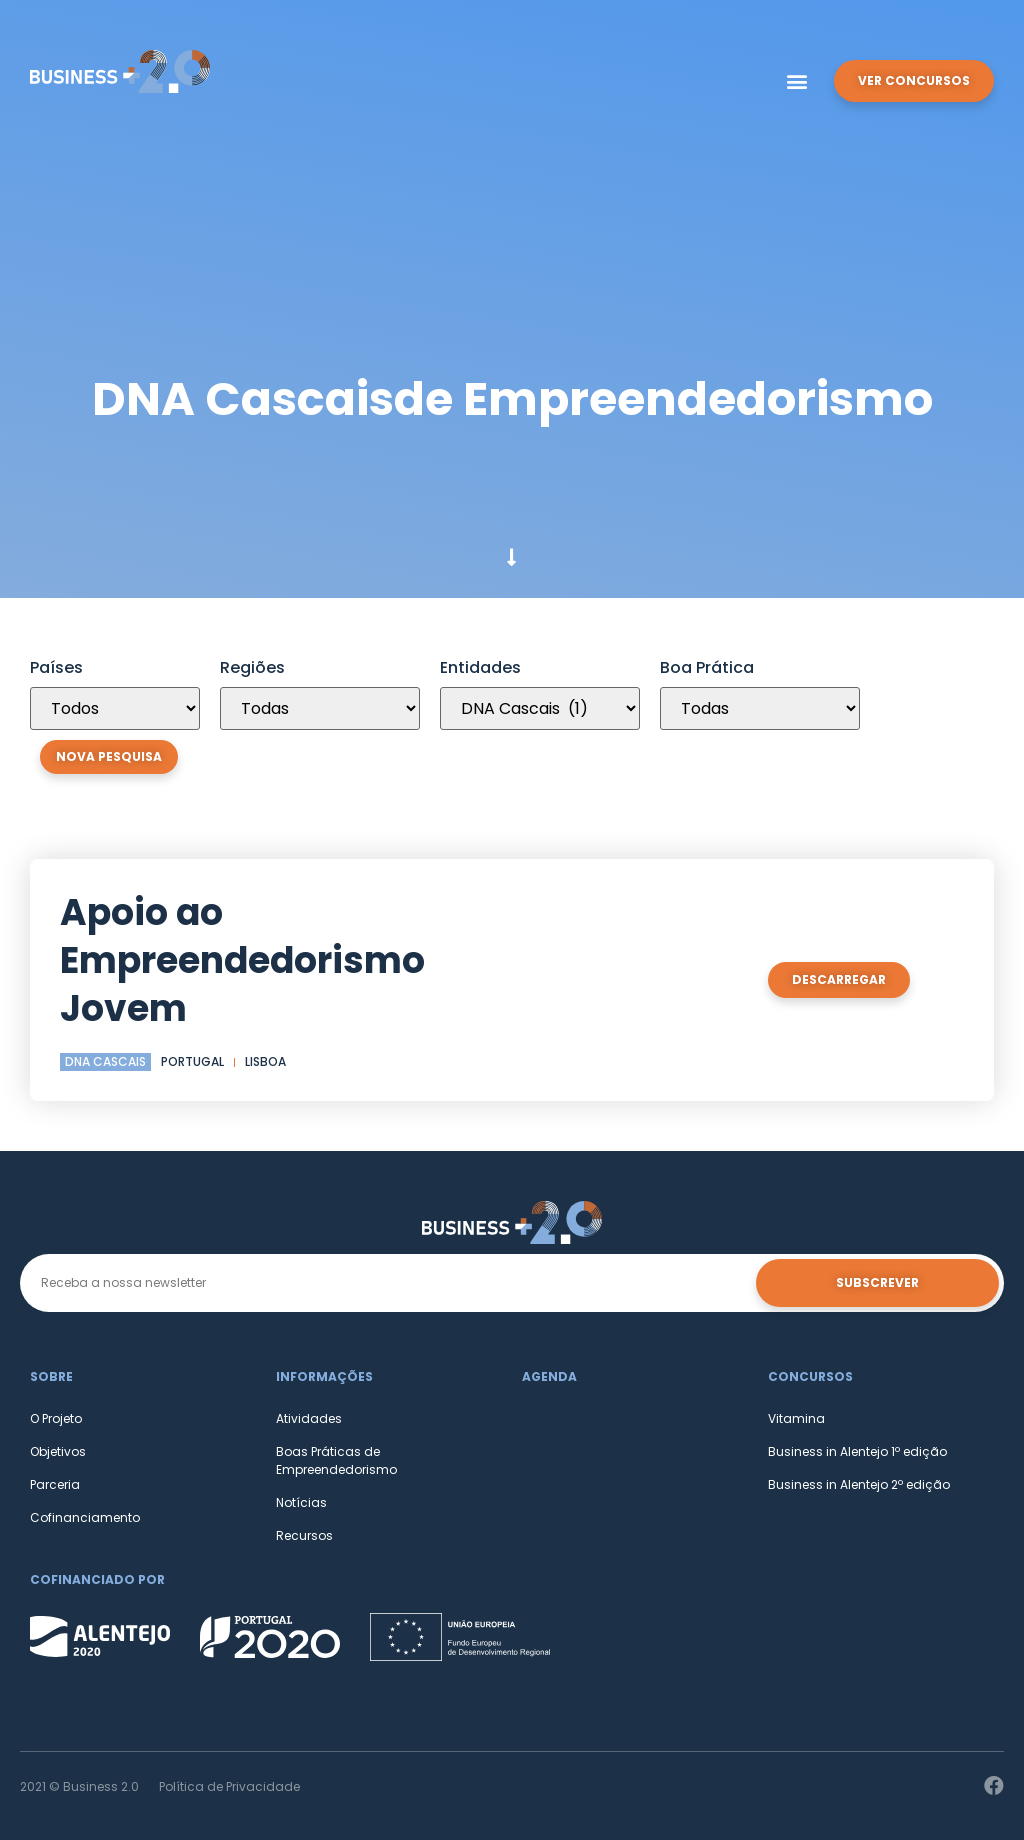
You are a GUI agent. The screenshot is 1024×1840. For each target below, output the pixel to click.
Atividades (309, 1418)
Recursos (304, 1535)
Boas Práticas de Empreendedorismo (336, 1460)
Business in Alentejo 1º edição (857, 1451)
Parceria (55, 1484)
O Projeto (56, 1418)
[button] (797, 81)
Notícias (301, 1502)
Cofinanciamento (85, 1517)
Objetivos (58, 1451)
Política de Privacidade (229, 1786)
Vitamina (796, 1418)
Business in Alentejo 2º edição (859, 1484)
